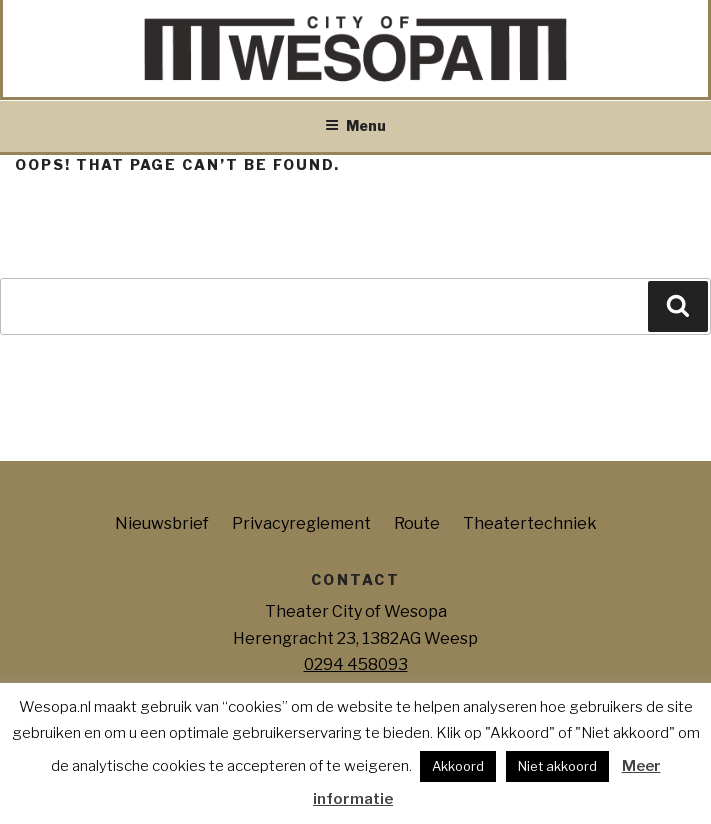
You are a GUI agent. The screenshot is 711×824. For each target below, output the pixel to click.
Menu (355, 125)
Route (417, 523)
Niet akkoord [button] (557, 766)
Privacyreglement (301, 523)
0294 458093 (356, 664)
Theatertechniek (530, 523)
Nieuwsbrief (162, 523)
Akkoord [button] (458, 766)
